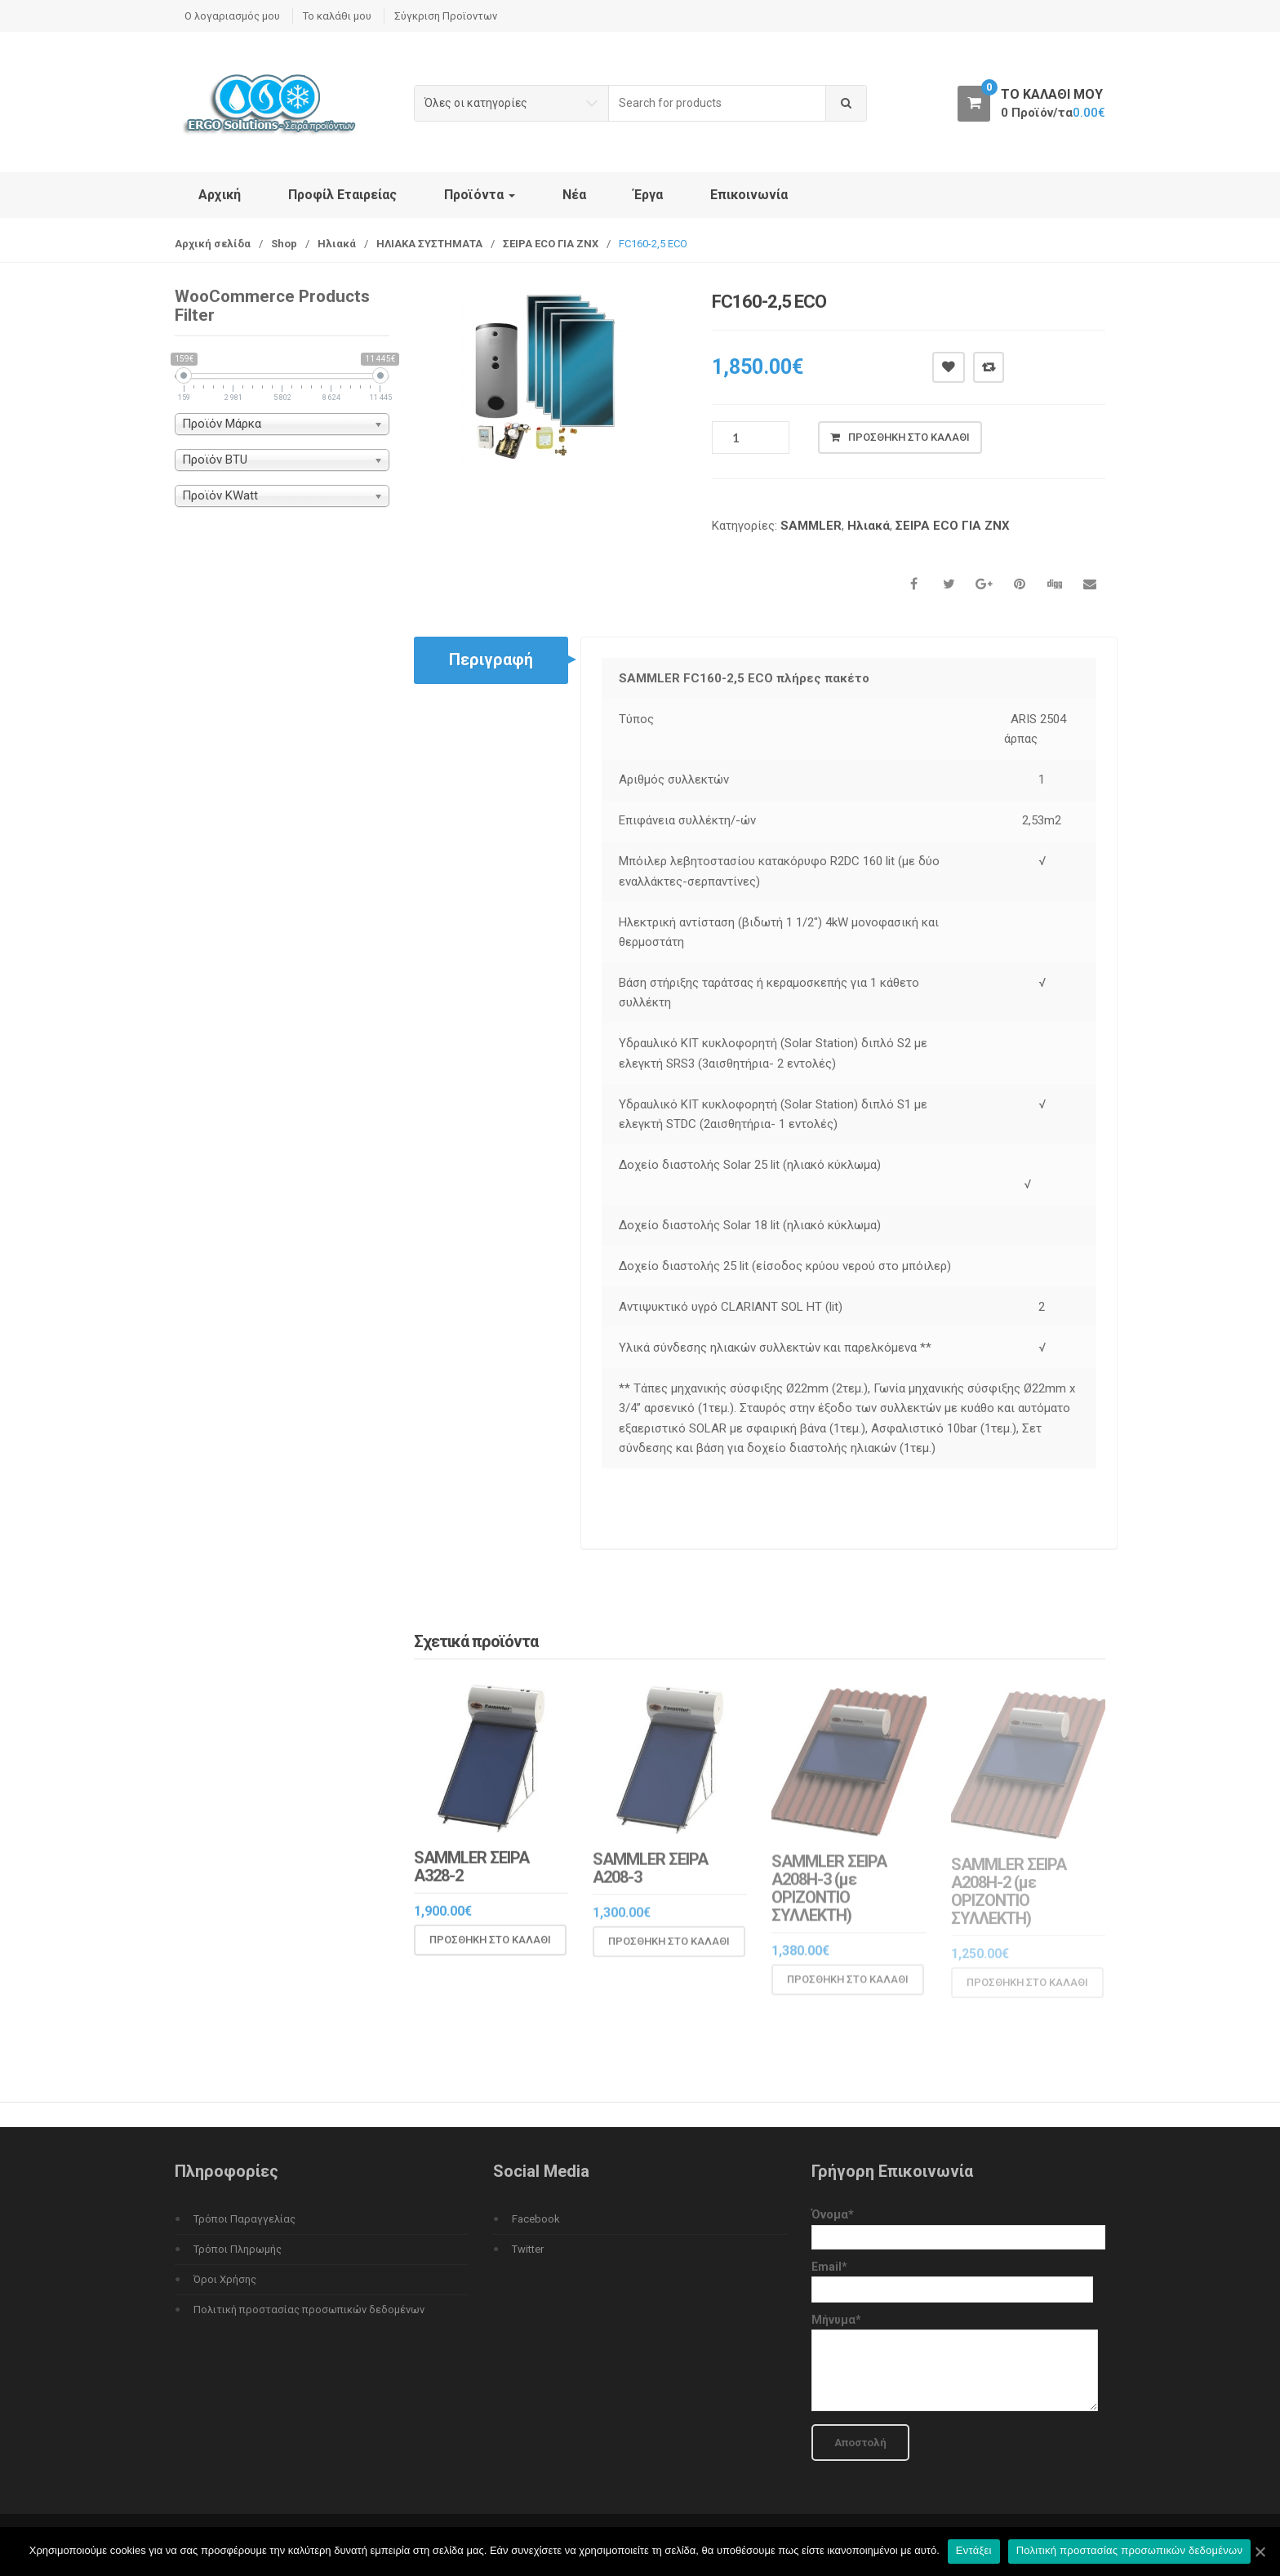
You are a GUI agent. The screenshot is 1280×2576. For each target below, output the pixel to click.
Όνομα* (958, 2225)
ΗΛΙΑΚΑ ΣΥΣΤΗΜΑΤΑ (429, 244)
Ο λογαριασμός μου (232, 16)
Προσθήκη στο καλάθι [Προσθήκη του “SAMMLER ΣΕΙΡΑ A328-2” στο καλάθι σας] (490, 1953)
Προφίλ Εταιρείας (342, 194)
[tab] (491, 660)
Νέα (574, 194)
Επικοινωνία (749, 194)
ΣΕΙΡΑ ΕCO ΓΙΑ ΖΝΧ (550, 244)
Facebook (536, 2219)
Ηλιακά (337, 244)
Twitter (528, 2249)
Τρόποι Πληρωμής (237, 2249)
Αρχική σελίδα (213, 244)
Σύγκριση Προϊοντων (445, 16)
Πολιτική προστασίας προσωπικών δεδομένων (308, 2309)
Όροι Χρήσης (224, 2279)
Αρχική (219, 194)
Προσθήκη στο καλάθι (909, 437)
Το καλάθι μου (337, 16)
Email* (952, 2278)
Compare (988, 367)
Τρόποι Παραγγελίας (244, 2219)
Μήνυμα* (954, 2363)
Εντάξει (974, 2550)
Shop (284, 244)
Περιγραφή (491, 659)
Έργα (648, 194)
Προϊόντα (479, 194)
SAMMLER (811, 525)
